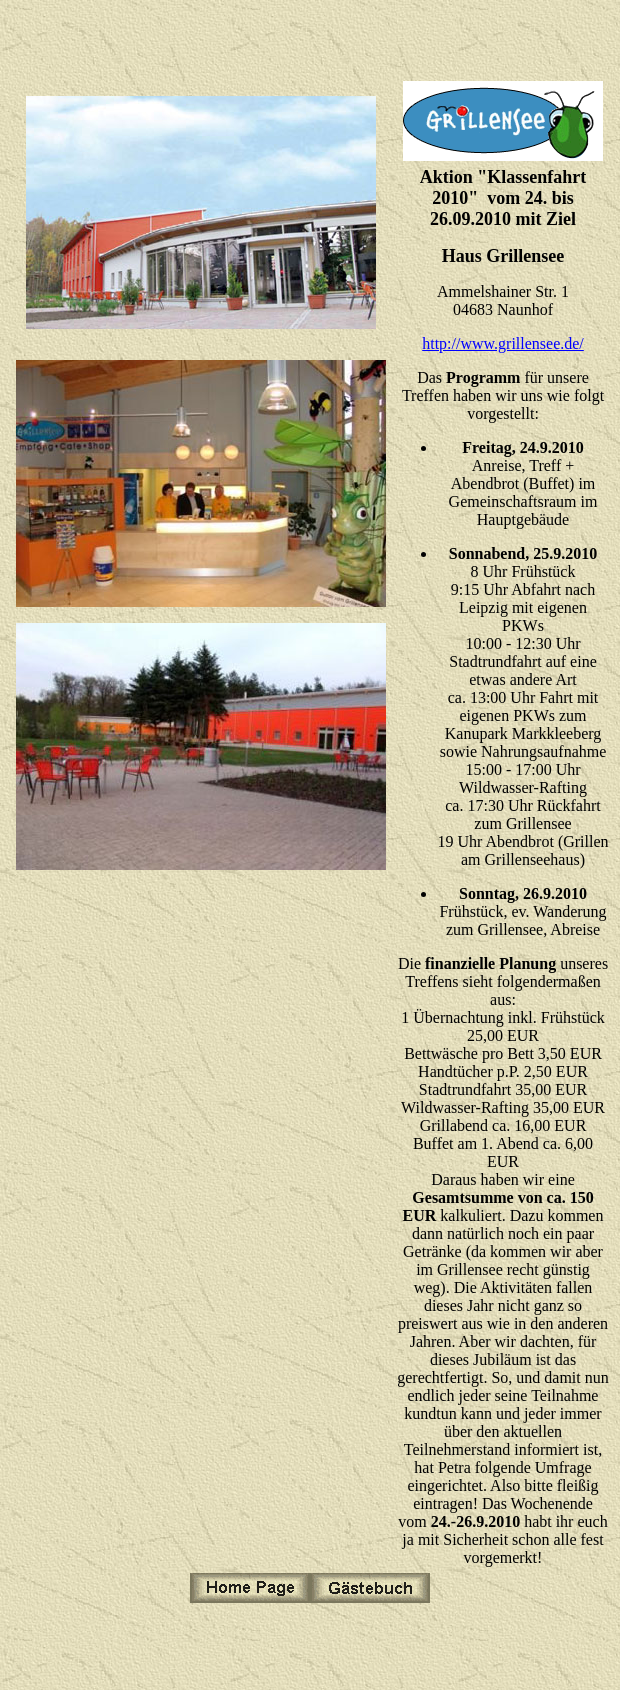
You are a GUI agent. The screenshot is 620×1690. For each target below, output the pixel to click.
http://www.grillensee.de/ (503, 343)
